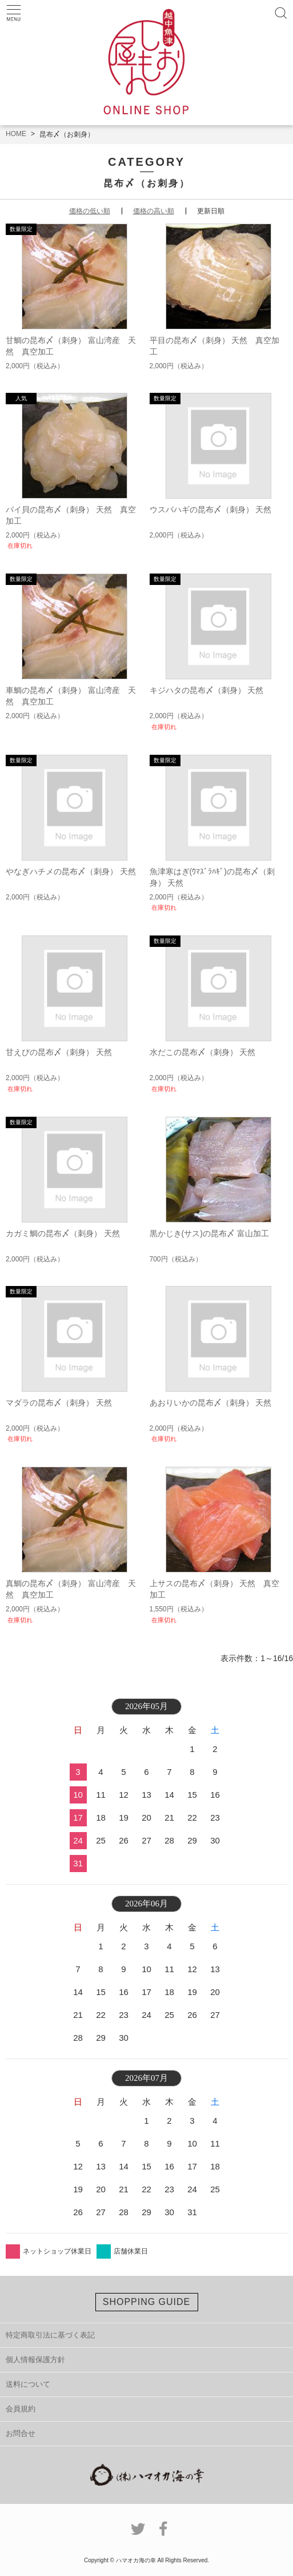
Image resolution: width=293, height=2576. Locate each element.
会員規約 (20, 2408)
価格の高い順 (153, 211)
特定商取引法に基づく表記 (50, 2335)
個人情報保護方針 (35, 2359)
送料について (28, 2384)
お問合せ (20, 2433)
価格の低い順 (89, 211)
